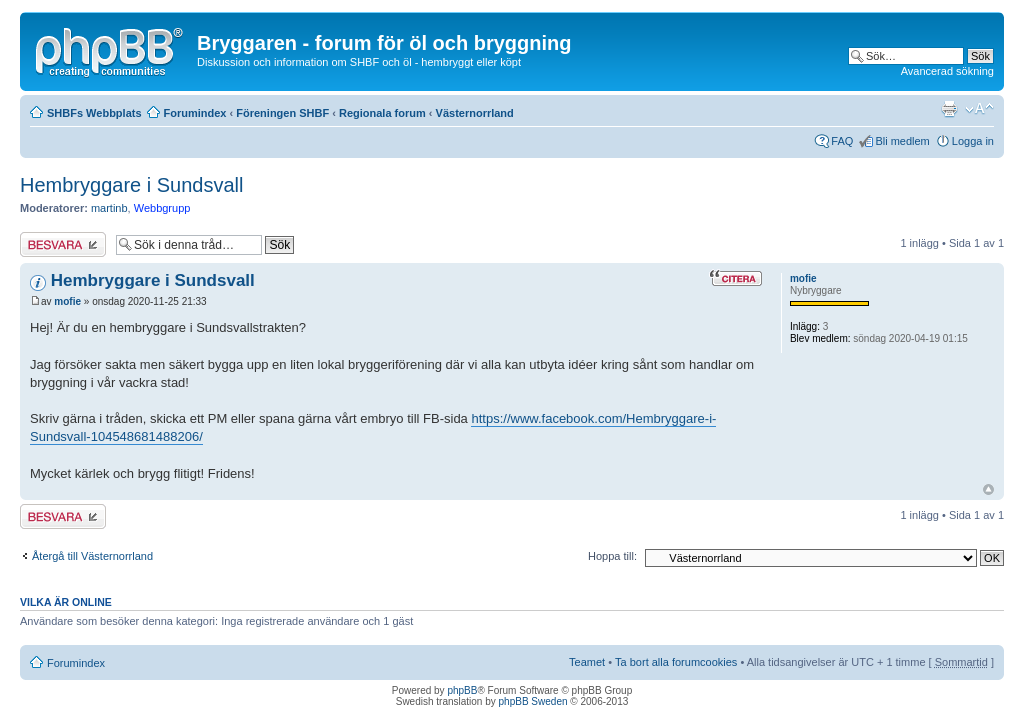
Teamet (587, 662)
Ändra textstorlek (979, 109)
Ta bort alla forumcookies (676, 662)
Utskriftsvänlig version (949, 109)
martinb (109, 208)
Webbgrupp (162, 208)
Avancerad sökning (947, 71)
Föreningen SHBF (282, 113)
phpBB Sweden (533, 701)
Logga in (973, 141)
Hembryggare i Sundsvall (131, 185)
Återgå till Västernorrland (92, 556)
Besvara (63, 244)
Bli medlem (902, 141)
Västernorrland (475, 113)
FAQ (842, 141)
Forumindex (195, 113)
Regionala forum (382, 113)
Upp (988, 489)
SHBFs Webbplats (94, 113)
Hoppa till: (612, 556)
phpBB (462, 690)
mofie (67, 301)
